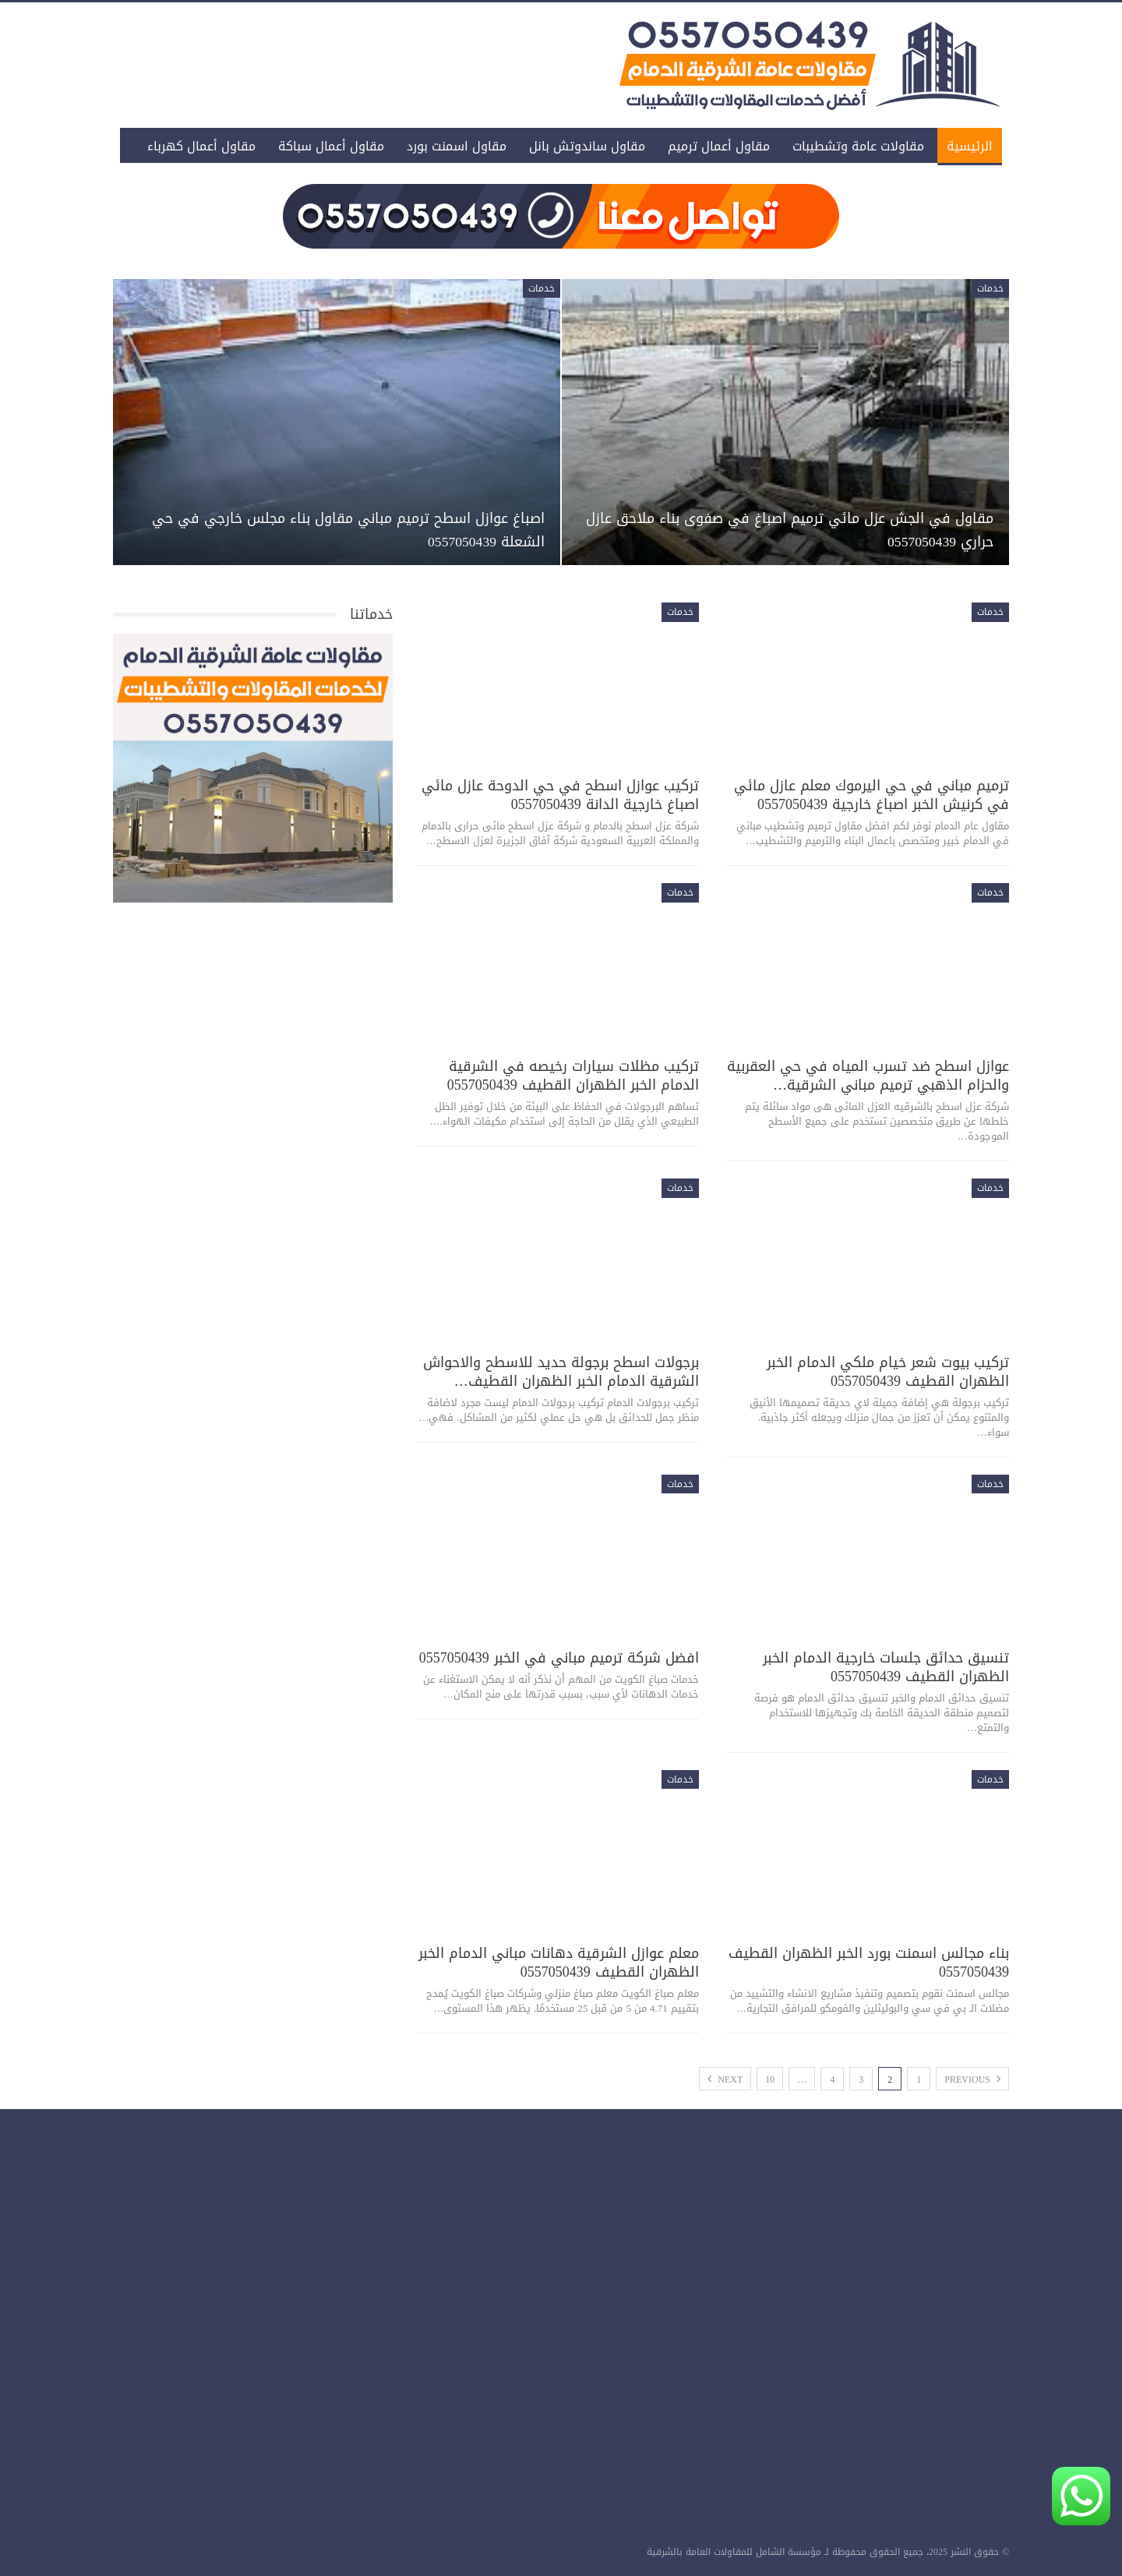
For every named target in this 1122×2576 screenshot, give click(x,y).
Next (725, 2079)
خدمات (990, 288)
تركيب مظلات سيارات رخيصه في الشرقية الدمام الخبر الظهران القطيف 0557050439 (573, 1075)
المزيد (240, 146)
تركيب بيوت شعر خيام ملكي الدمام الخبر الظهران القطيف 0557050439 (888, 1371)
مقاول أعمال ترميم (719, 146)
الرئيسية (970, 146)
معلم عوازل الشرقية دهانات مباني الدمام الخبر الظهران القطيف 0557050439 (558, 1962)
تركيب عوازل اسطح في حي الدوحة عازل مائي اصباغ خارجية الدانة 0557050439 (560, 795)
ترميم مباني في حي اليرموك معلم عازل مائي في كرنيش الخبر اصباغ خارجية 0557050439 (871, 795)
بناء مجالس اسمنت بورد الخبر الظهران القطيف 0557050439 (869, 1962)
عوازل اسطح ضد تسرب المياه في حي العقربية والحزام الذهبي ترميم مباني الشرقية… (868, 1075)
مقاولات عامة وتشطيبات (858, 146)
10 (769, 2079)
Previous (972, 2079)
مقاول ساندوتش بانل (587, 146)
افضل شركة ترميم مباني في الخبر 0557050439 (559, 1658)
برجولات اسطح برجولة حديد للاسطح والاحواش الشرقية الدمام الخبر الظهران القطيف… (561, 1371)
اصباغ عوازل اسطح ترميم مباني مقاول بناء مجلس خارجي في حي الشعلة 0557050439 (361, 529)
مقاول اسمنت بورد (456, 146)
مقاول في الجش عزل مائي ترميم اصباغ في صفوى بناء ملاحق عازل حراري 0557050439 (789, 529)
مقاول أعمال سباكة (331, 146)
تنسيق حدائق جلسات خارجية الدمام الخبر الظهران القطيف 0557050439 (886, 1667)
